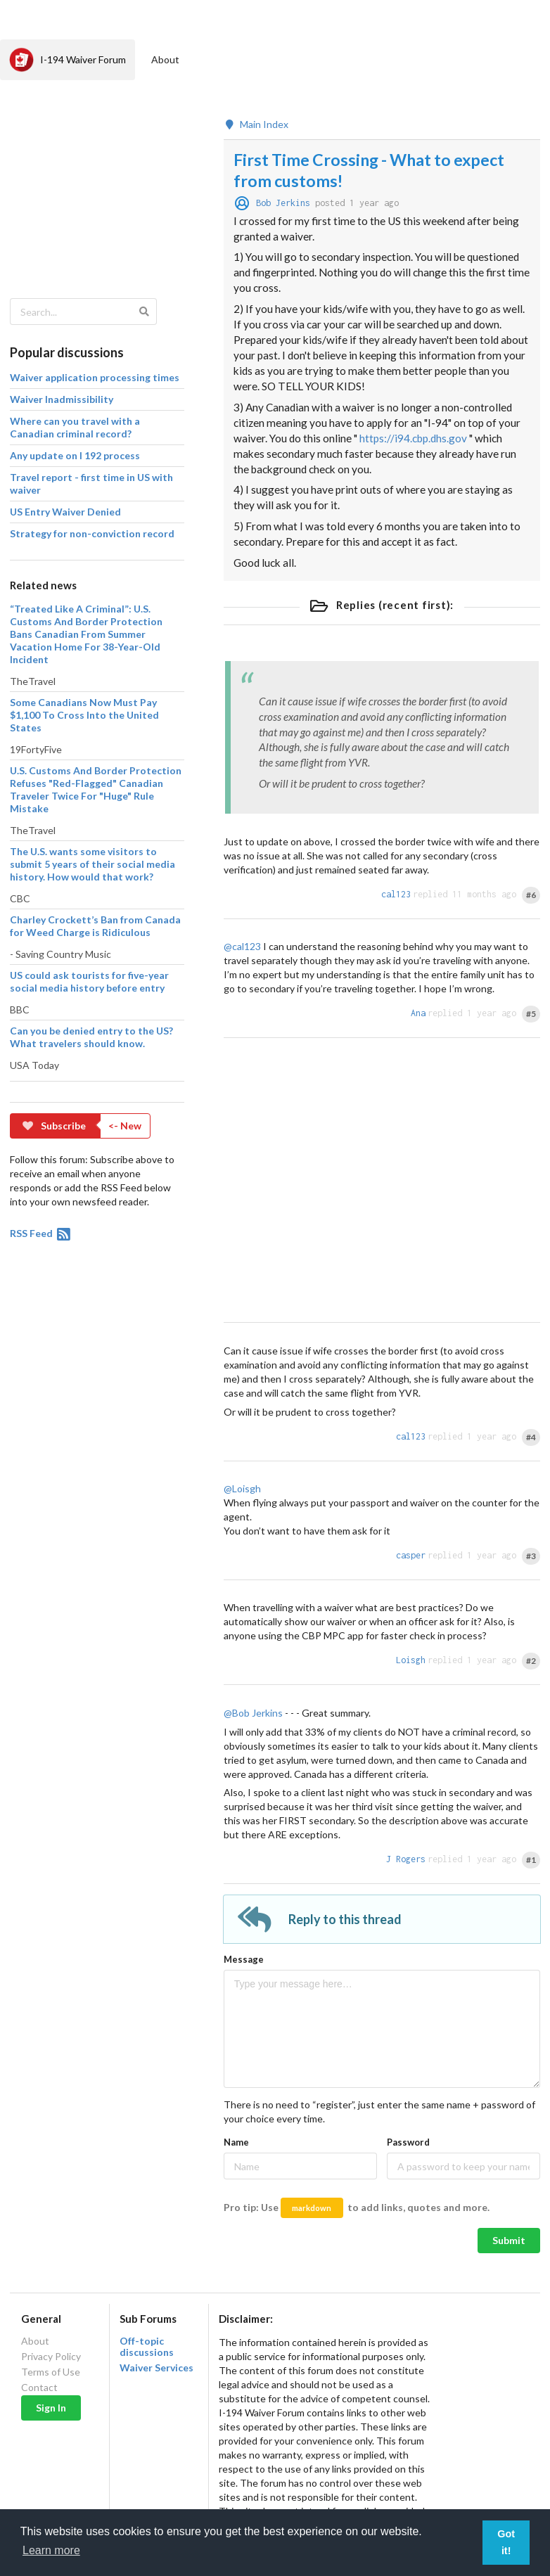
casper (411, 1555)
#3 (531, 1556)
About (165, 59)
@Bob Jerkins (253, 1713)
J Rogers (406, 1859)
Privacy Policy (51, 2356)
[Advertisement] (95, 180)
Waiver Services (156, 2367)
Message (244, 1959)
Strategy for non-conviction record (92, 533)
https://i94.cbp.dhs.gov (413, 438)
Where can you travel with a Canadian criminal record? (75, 427)
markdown (311, 2207)
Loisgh (411, 1660)
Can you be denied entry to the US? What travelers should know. (91, 1037)
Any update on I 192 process (75, 455)
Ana (418, 1013)
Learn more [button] (51, 2550)
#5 (531, 1013)
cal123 (396, 894)
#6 (531, 895)
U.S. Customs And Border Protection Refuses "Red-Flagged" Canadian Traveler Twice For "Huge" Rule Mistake (95, 789)
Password (408, 2142)
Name (236, 2142)
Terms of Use (50, 2372)
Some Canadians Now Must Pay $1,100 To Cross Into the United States (84, 714)
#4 (531, 1437)
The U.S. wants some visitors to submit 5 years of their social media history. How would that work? (92, 864)
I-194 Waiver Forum (67, 59)
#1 (531, 1859)
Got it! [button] (506, 2542)
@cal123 (242, 946)
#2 (531, 1660)
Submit (508, 2240)
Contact (39, 2387)
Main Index (256, 124)
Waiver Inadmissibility (61, 399)
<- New (124, 1126)
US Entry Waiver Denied (65, 512)
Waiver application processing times (94, 377)
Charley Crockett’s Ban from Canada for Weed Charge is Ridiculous (95, 926)
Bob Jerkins (283, 203)
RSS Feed (41, 1233)
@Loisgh (242, 1488)
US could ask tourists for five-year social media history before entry (89, 981)
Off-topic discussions (147, 2346)
